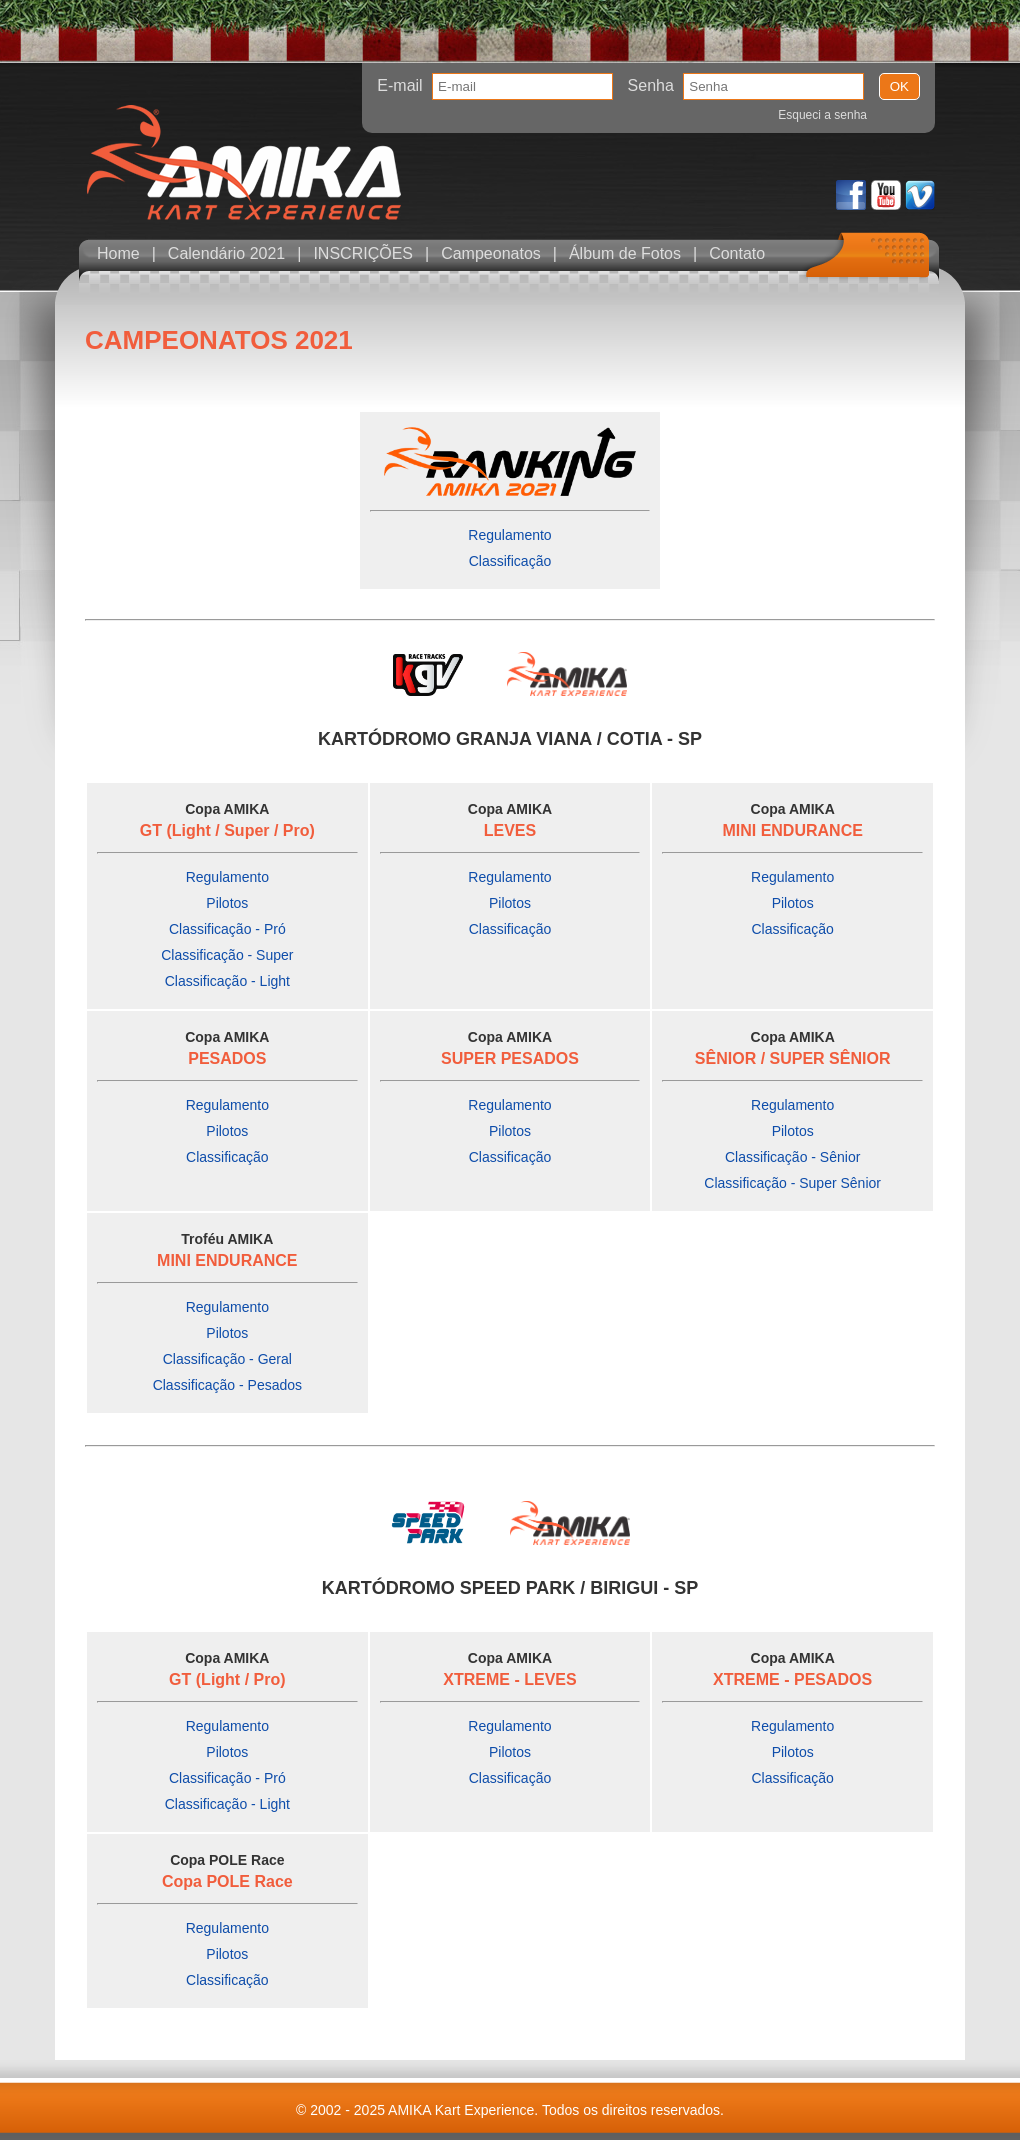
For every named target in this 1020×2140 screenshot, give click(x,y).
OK (899, 86)
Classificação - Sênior (792, 1157)
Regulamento (509, 535)
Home (118, 253)
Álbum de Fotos (625, 253)
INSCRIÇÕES (363, 253)
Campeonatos (491, 253)
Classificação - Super (227, 955)
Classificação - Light (227, 981)
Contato (737, 253)
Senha (651, 85)
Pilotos (227, 903)
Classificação (510, 561)
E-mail (399, 85)
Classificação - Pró (227, 929)
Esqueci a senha (822, 115)
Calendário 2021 (226, 253)
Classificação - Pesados (227, 1385)
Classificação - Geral (227, 1359)
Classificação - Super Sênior (792, 1183)
